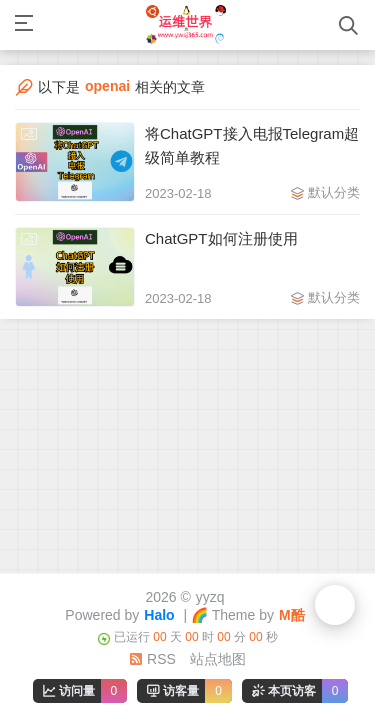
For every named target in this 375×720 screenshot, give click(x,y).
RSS (152, 659)
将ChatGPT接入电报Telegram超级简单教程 (252, 145)
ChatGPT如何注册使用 (221, 238)
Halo (159, 615)
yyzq (210, 597)
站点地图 (218, 659)
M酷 (292, 615)
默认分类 (334, 192)
